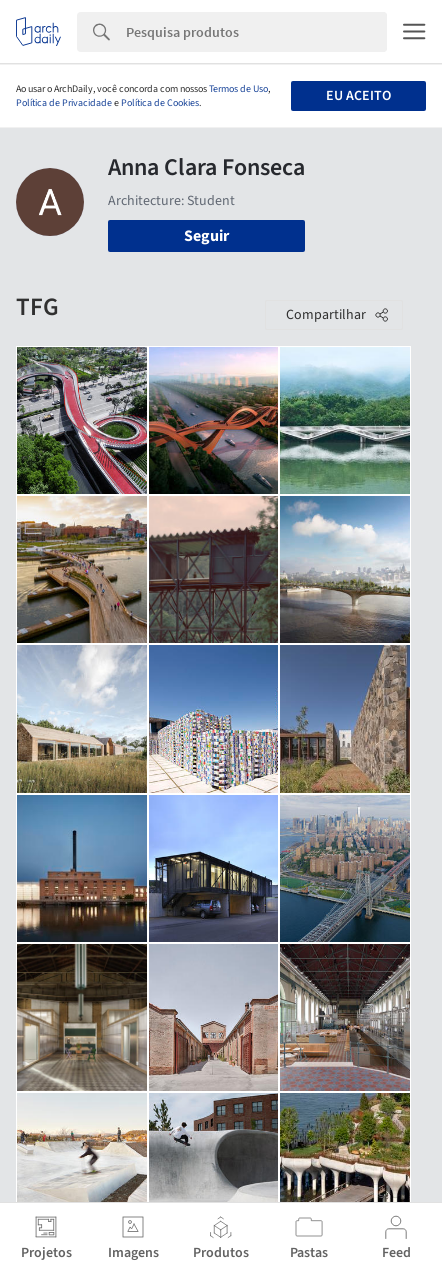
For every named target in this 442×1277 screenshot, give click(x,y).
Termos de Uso (238, 89)
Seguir (206, 236)
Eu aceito (358, 96)
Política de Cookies (160, 103)
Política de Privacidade (64, 103)
